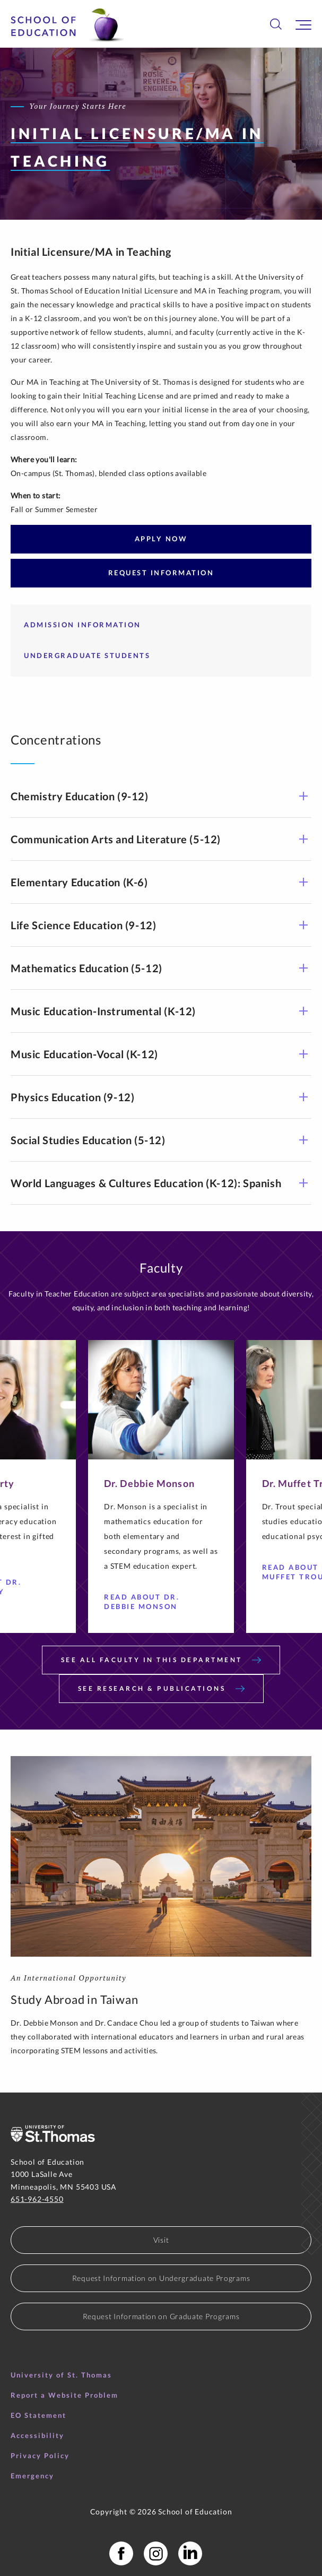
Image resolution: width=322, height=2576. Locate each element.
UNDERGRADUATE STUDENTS (87, 655)
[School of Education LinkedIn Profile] (190, 2553)
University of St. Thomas (61, 2375)
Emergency (32, 2475)
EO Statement (38, 2415)
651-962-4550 (37, 2198)
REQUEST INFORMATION (161, 572)
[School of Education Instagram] (156, 2553)
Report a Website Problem (64, 2395)
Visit (161, 2239)
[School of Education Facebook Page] (121, 2553)
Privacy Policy (40, 2455)
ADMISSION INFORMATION (82, 624)
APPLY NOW (161, 538)
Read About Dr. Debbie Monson (149, 1602)
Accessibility (37, 2435)
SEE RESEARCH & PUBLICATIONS (161, 1688)
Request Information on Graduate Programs (161, 2316)
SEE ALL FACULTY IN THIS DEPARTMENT (161, 1660)
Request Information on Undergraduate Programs (161, 2278)
